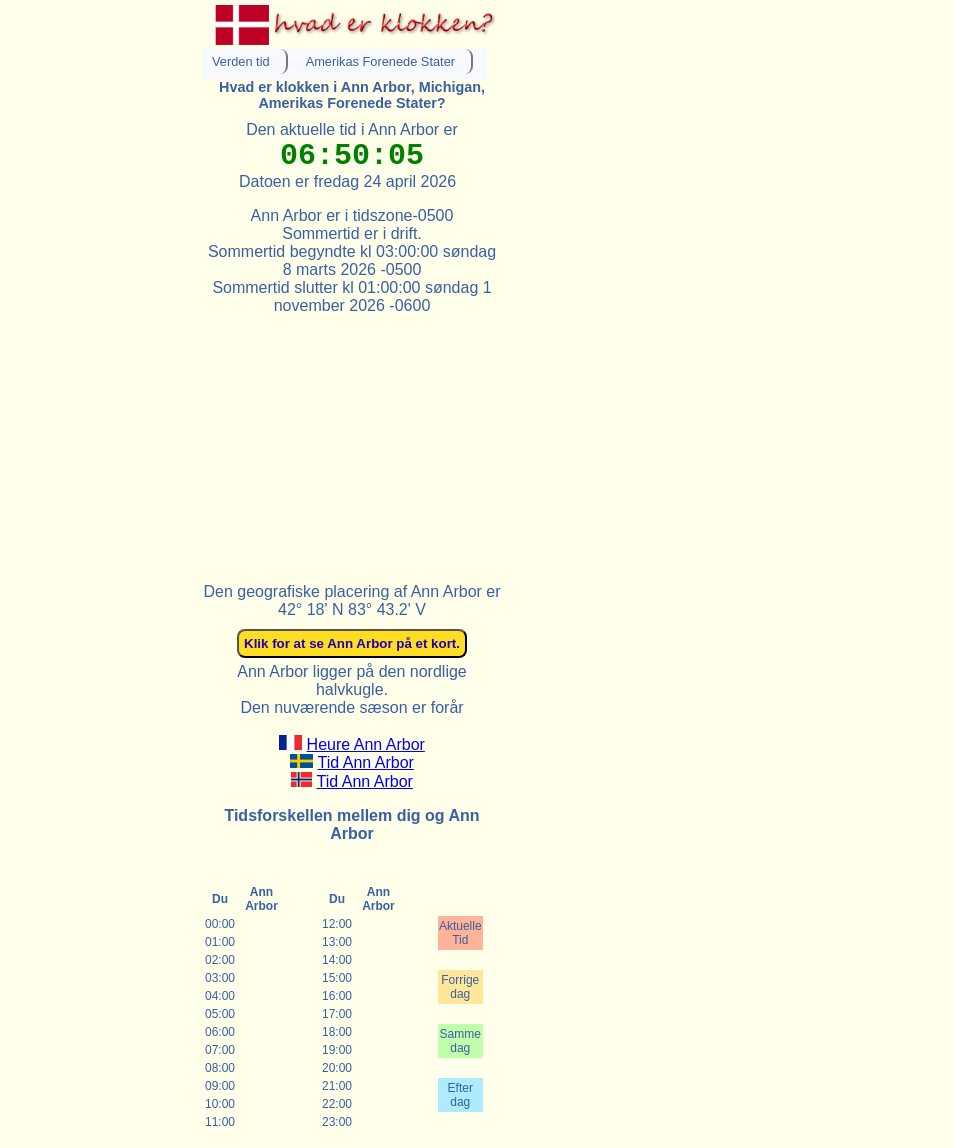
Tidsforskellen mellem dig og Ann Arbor (351, 824)
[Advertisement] (352, 440)
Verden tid (241, 61)
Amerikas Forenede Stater (380, 61)
